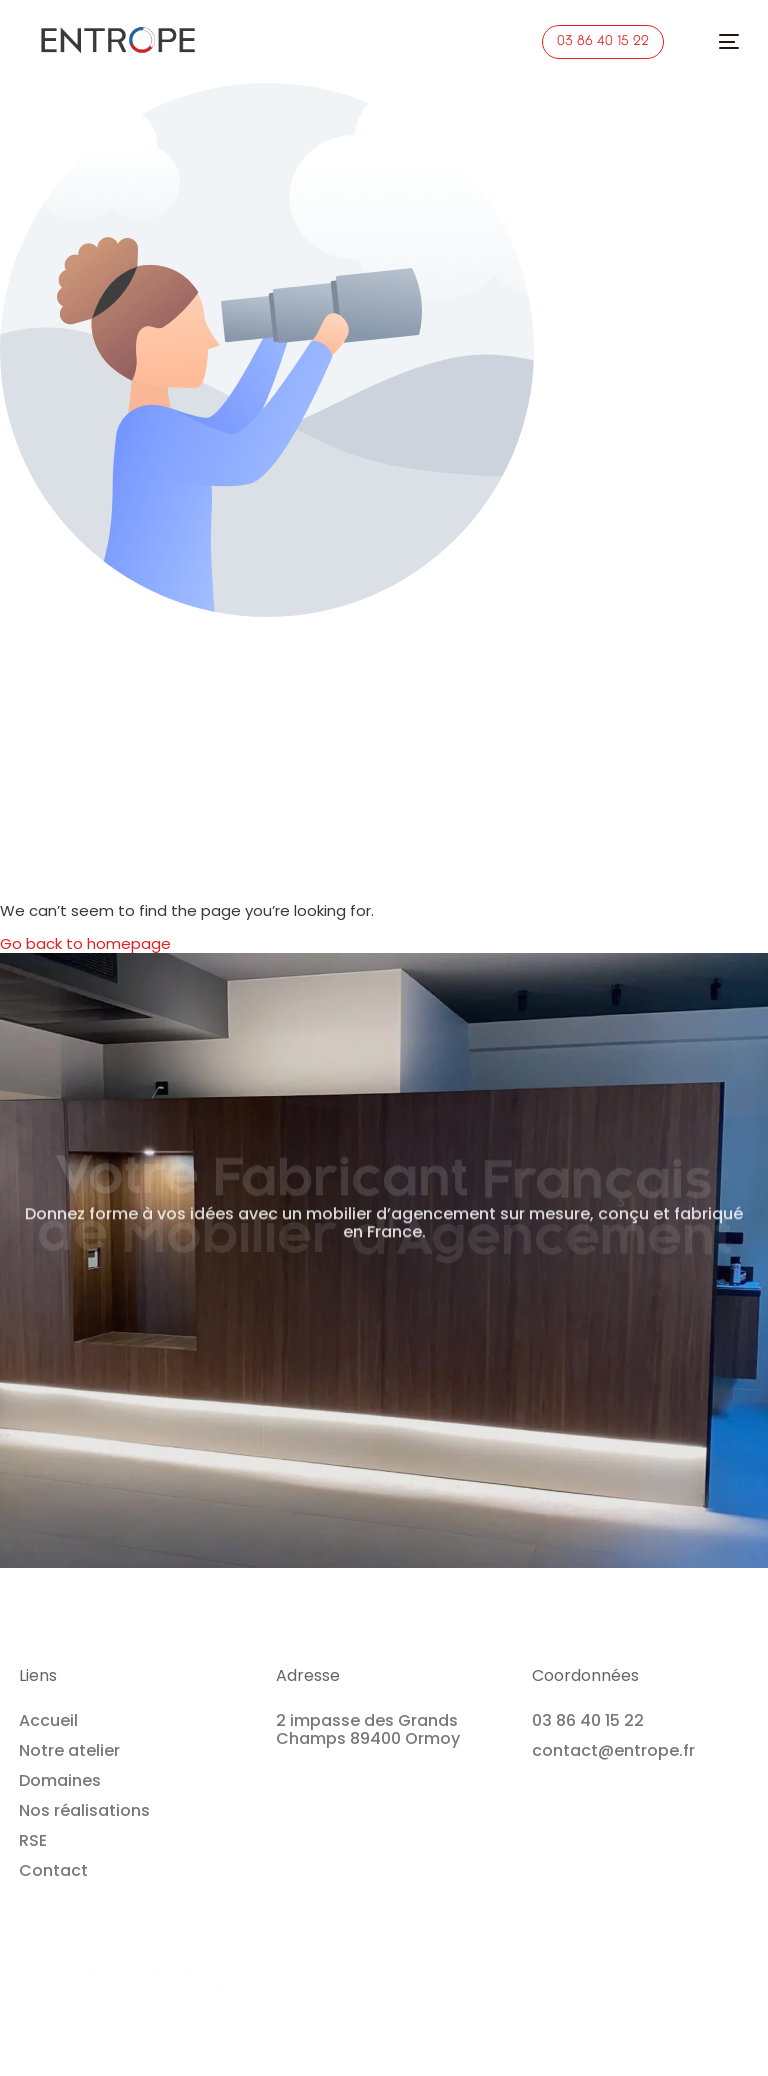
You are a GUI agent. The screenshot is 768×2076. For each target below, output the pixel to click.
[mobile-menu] (718, 41)
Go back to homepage (85, 943)
